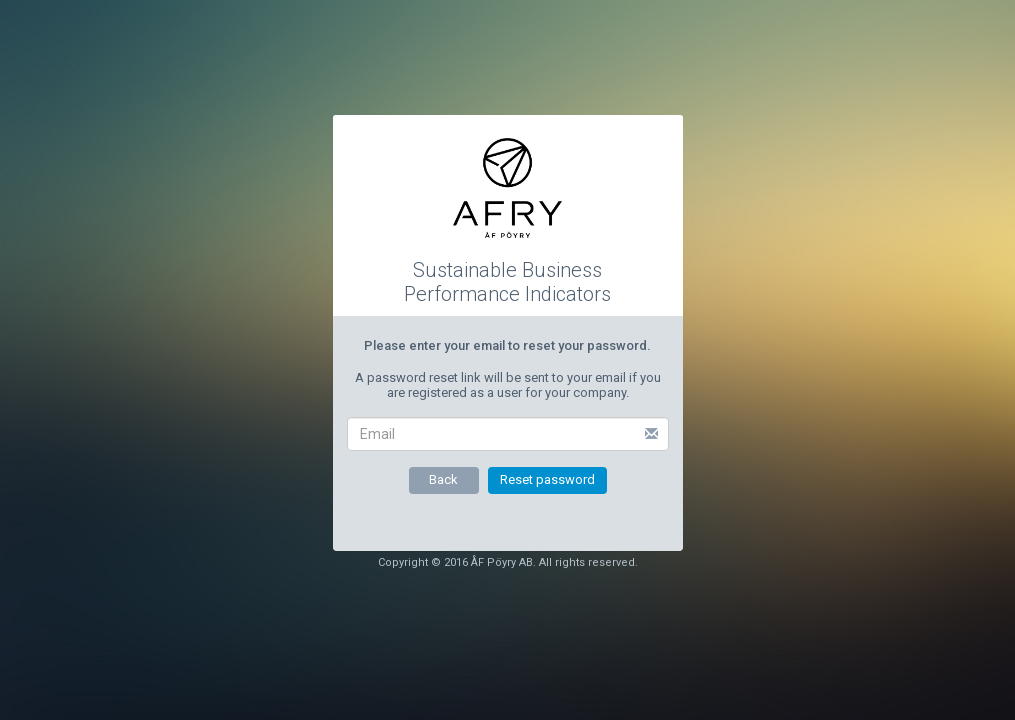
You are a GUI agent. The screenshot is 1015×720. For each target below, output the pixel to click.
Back (443, 479)
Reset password (547, 479)
